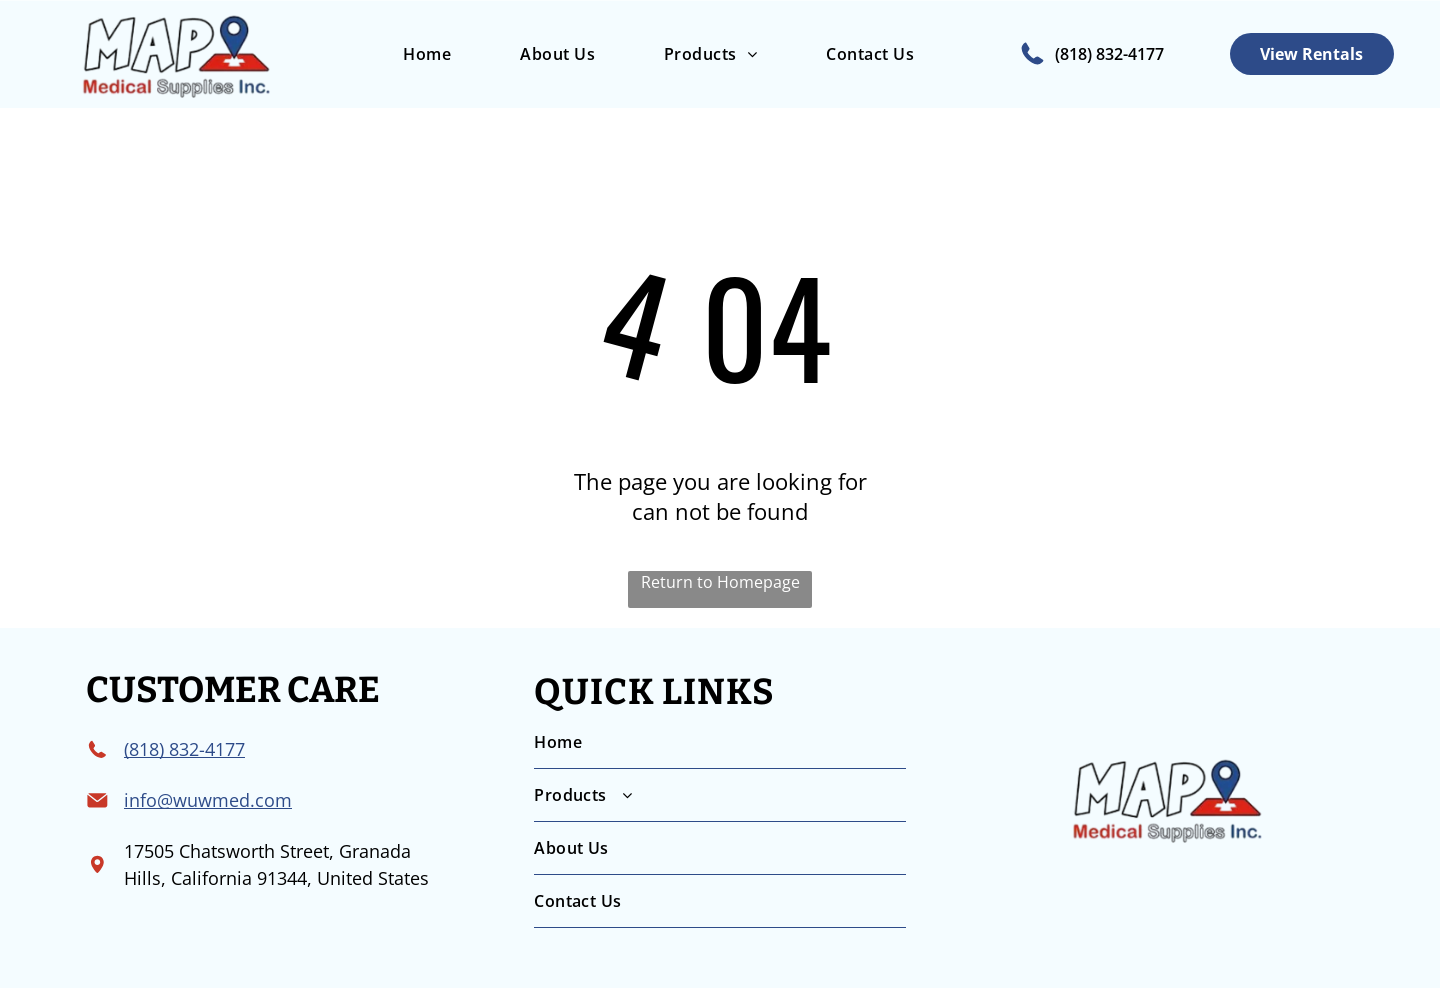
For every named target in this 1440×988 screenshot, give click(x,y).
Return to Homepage (720, 582)
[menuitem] (427, 54)
